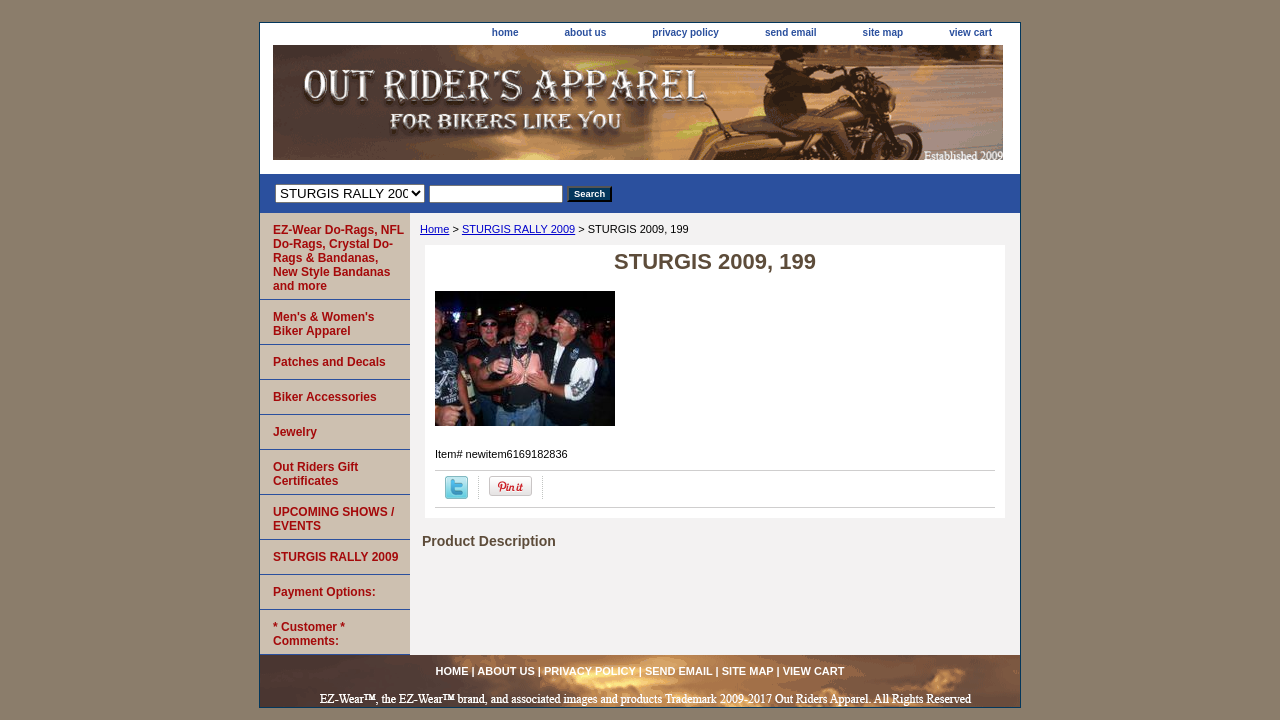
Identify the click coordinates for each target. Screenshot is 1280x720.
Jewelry (295, 432)
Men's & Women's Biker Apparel (324, 324)
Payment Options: (324, 592)
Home (434, 229)
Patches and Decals (329, 362)
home (505, 32)
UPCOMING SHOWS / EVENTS (333, 519)
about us (586, 32)
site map (883, 32)
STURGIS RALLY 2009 (518, 229)
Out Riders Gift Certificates (315, 474)
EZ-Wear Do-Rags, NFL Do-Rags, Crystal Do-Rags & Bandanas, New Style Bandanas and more (338, 258)
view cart (970, 32)
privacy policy (685, 32)
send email (791, 32)
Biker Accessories (325, 397)
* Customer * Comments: (309, 634)
